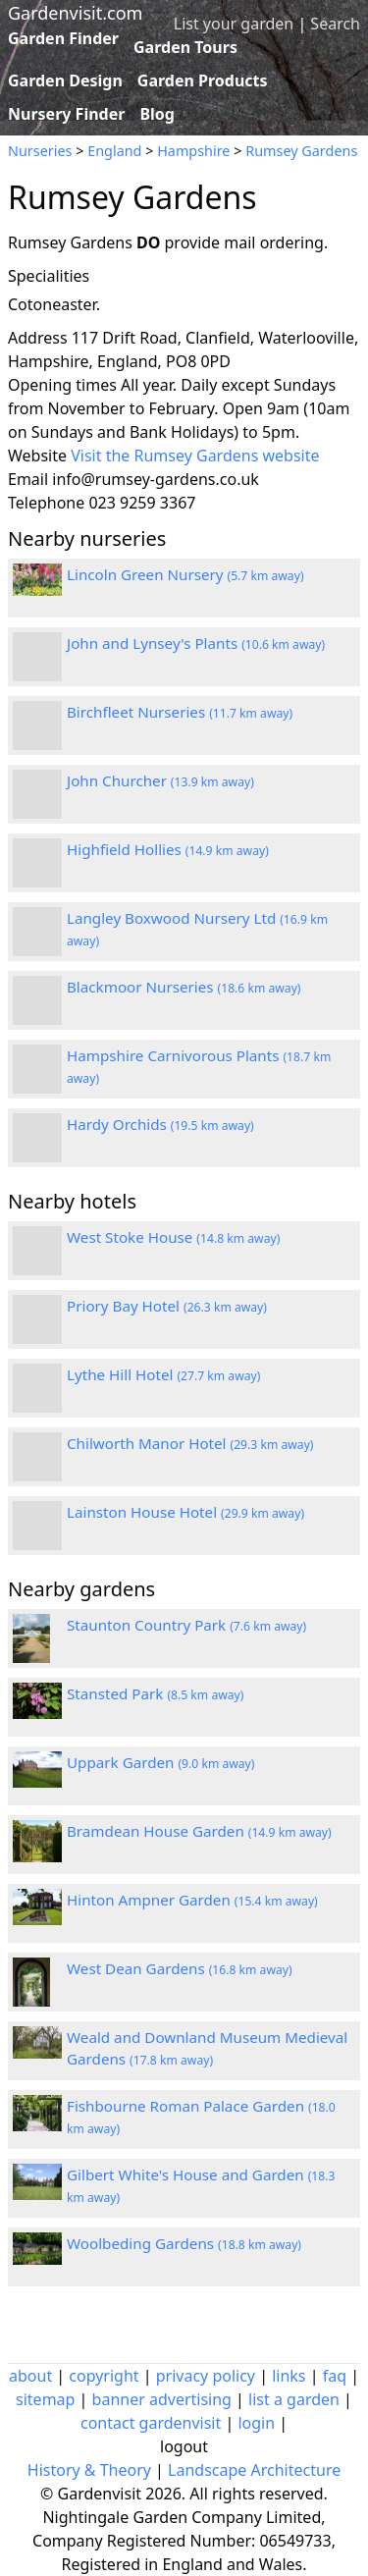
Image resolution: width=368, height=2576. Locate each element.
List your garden (233, 23)
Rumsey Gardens (301, 150)
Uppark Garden (160, 1762)
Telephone (46, 502)
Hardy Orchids (160, 1124)
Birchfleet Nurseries (179, 712)
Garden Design (65, 80)
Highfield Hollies (168, 849)
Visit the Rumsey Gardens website (195, 455)
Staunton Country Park (186, 1625)
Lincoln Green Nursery (185, 574)
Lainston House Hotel (185, 1512)
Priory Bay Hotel (167, 1305)
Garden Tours (185, 47)
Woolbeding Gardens (184, 2243)
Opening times (62, 385)
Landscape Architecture (254, 2470)
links (288, 2376)
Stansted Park (155, 1693)
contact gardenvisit (150, 2423)
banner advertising (162, 2399)
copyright (103, 2376)
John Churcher (160, 780)
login (256, 2423)
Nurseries (40, 150)
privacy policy (205, 2376)
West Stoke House (173, 1237)
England (114, 150)
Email (28, 479)
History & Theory (89, 2470)
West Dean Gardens (179, 1968)
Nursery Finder (66, 114)
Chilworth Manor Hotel (190, 1443)
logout (184, 2446)
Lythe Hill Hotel (163, 1374)
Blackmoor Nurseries (184, 986)
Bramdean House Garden (199, 1831)
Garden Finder (63, 38)
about (30, 2376)
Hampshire (193, 150)
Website (37, 455)
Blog (157, 114)
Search (335, 23)
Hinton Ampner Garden (192, 1899)
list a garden (294, 2399)
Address (38, 338)
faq (334, 2376)
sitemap (45, 2399)
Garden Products (202, 80)
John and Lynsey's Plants (196, 643)
